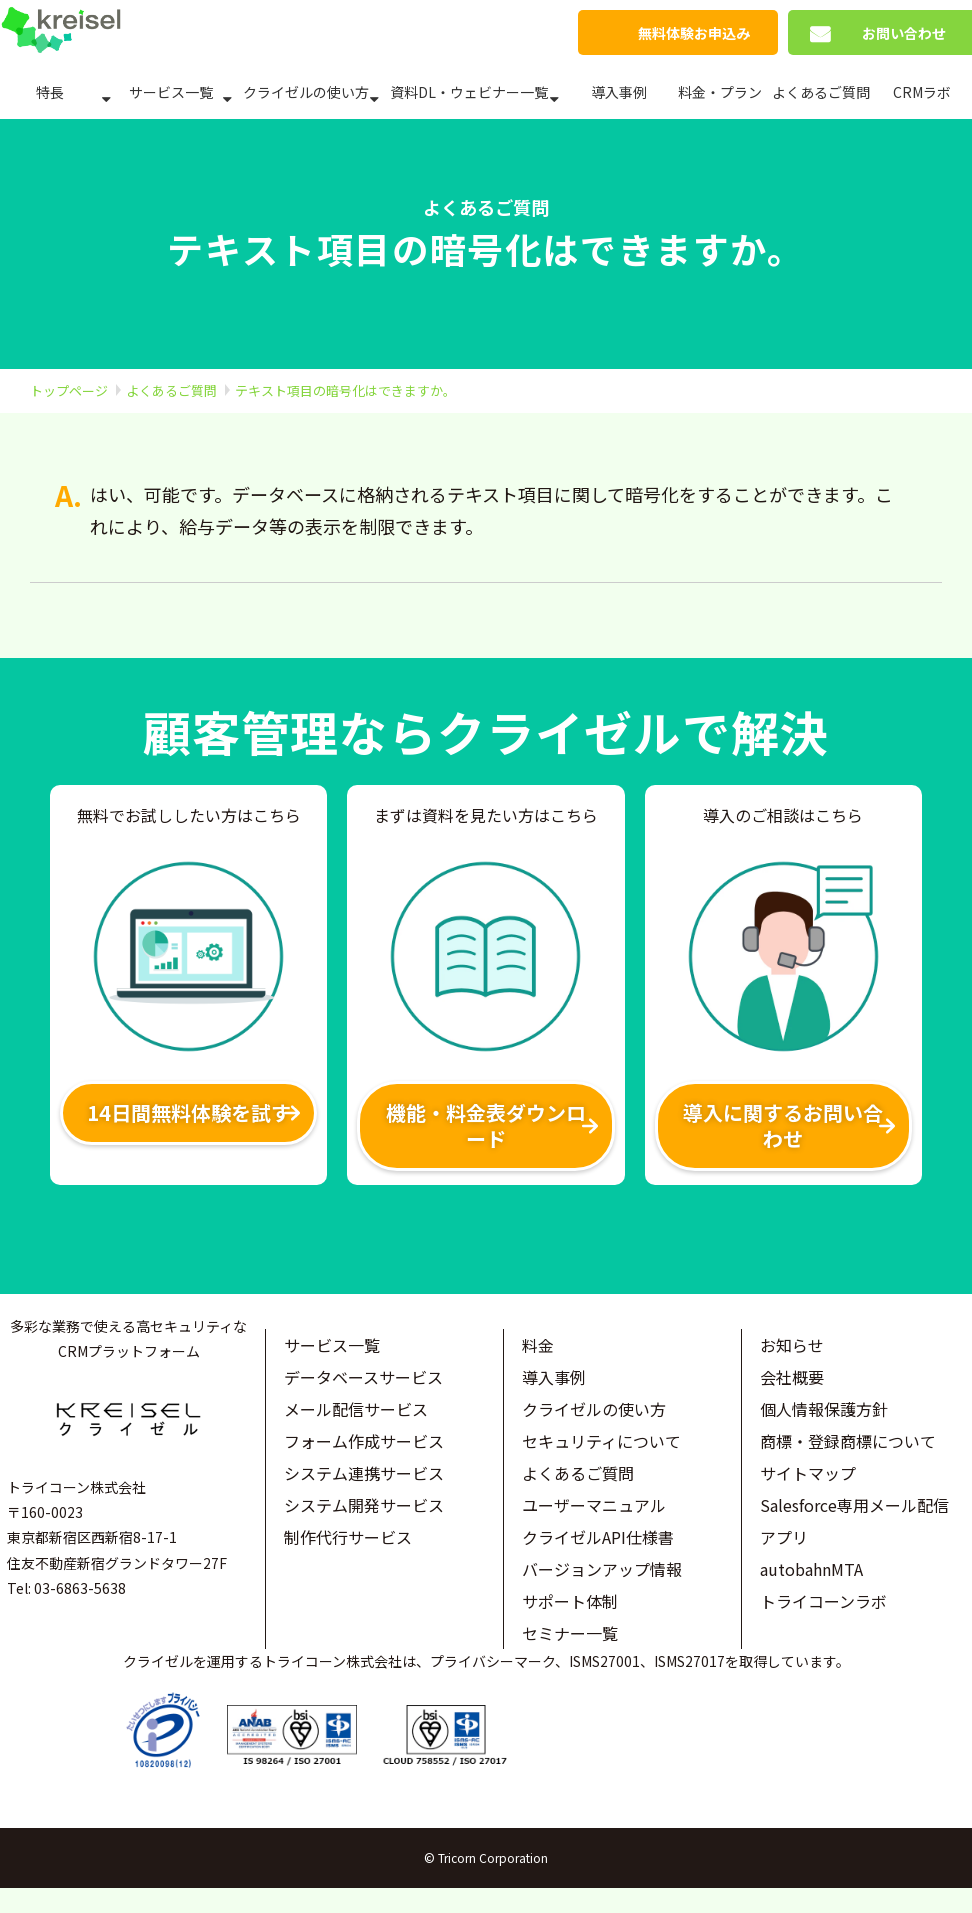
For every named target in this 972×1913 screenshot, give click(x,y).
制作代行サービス (348, 1537)
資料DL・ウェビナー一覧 (469, 92)
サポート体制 (570, 1601)
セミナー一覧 (570, 1633)
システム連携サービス (364, 1473)
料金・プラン (720, 92)
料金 (538, 1345)
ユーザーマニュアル (594, 1505)
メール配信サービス (356, 1409)
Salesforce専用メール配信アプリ (854, 1521)
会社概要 (792, 1377)
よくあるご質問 (821, 92)
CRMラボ (922, 92)
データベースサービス (363, 1377)
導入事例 (619, 92)
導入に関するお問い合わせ (783, 1125)
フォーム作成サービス (364, 1441)
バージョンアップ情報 (602, 1569)
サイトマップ (808, 1473)
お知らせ (792, 1345)
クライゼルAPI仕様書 (598, 1537)
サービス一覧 (171, 92)
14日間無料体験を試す (189, 1112)
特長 (50, 92)
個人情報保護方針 (824, 1409)
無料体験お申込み (694, 33)
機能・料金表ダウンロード (486, 1125)
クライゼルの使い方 (306, 92)
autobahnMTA (811, 1569)
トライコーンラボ (823, 1601)
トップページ (69, 390)
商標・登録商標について (848, 1441)
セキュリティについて (601, 1441)
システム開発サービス (364, 1505)
